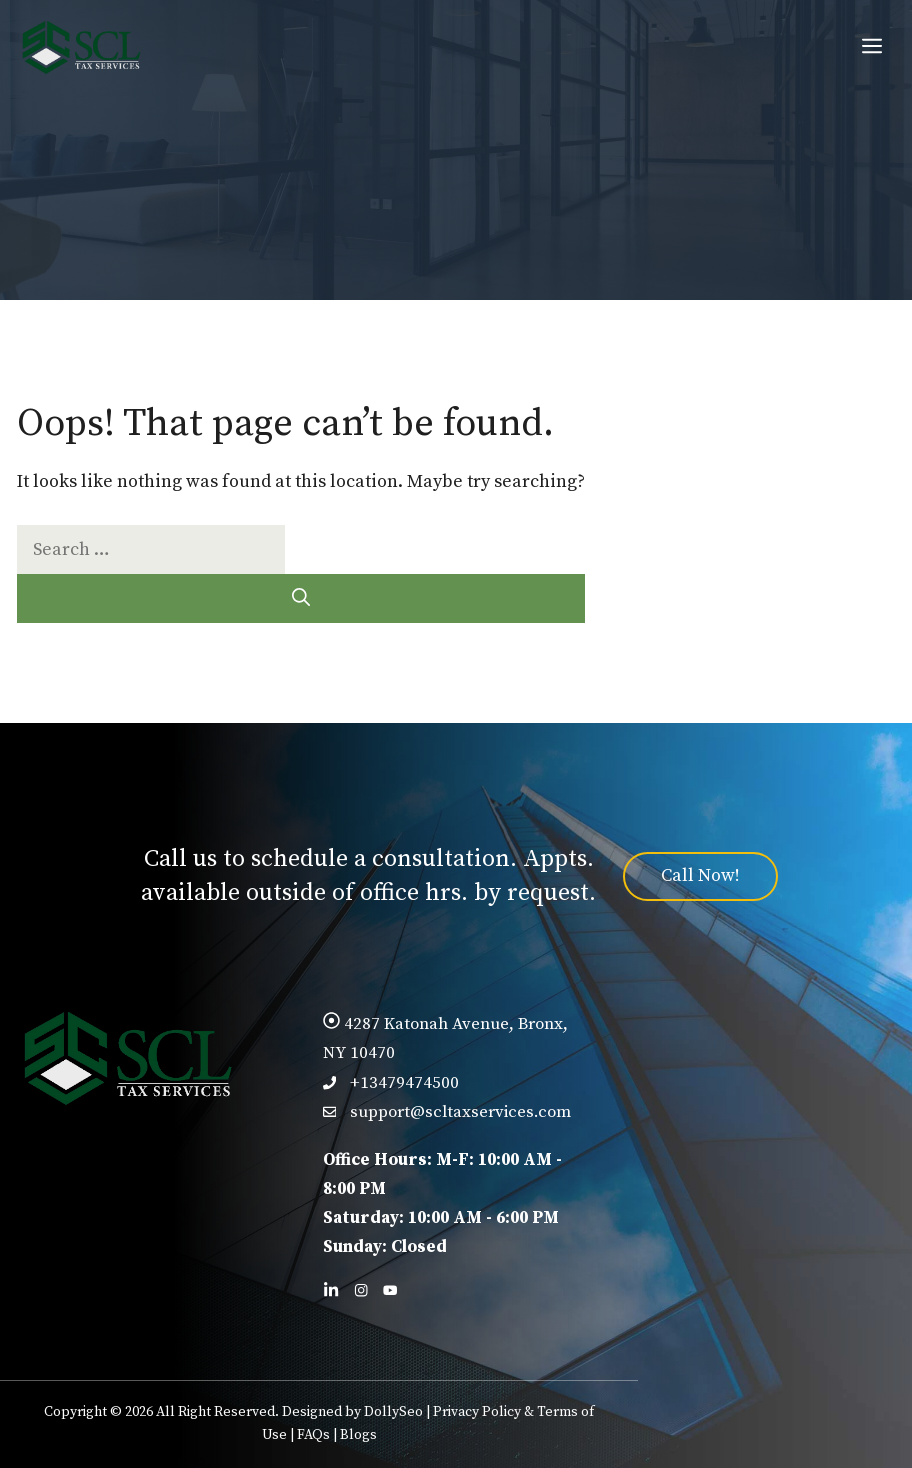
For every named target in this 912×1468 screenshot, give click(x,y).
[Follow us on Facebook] (361, 1290)
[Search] (301, 598)
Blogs (358, 1435)
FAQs (313, 1435)
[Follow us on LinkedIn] (331, 1290)
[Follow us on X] (390, 1290)
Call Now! (700, 875)
